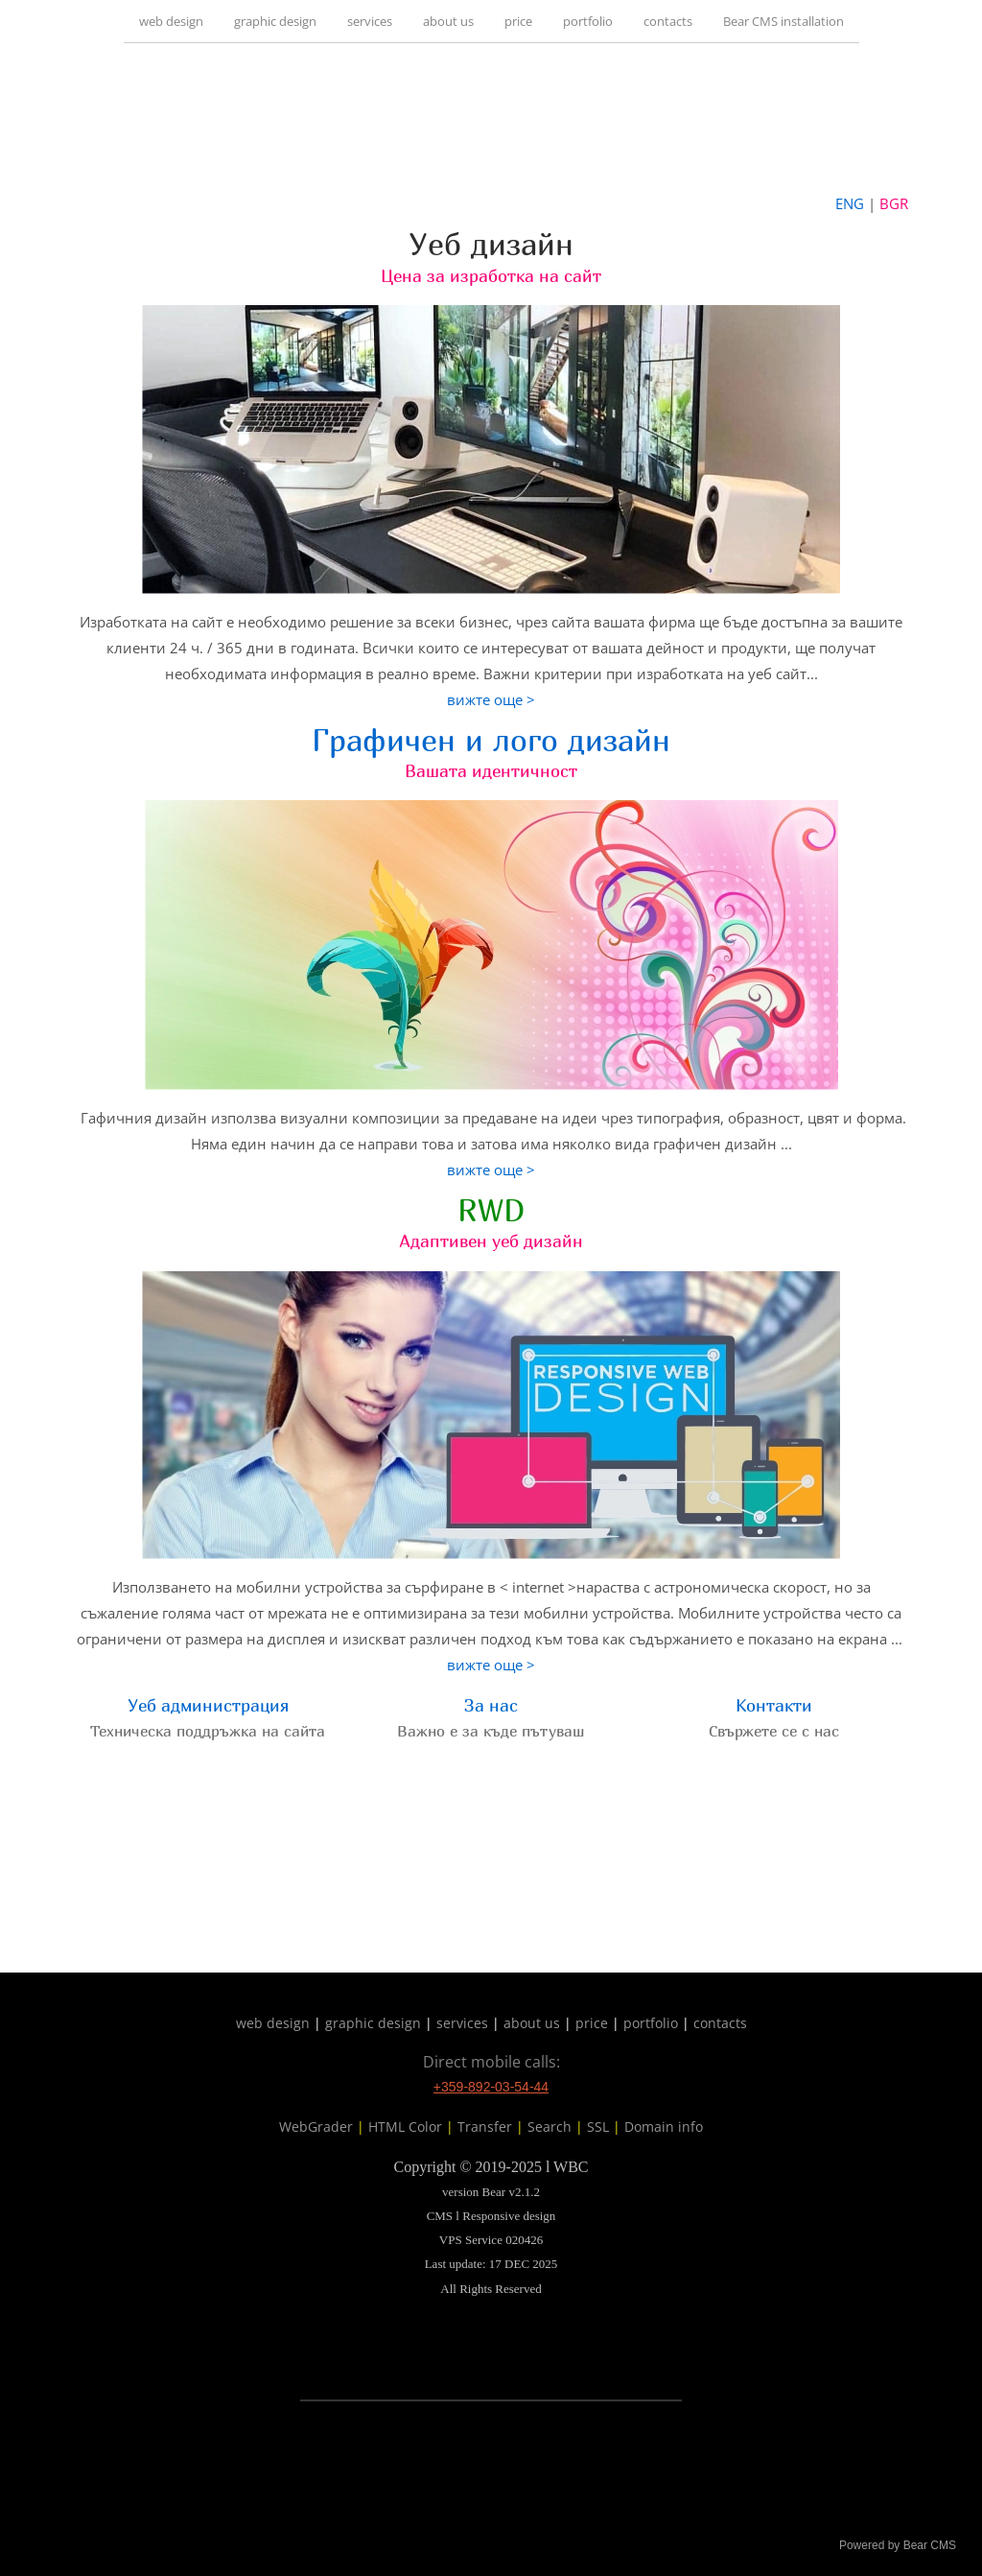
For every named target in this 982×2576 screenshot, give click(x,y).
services (369, 21)
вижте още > (491, 699)
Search (549, 2126)
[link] (491, 117)
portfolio (588, 21)
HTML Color (405, 2126)
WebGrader (316, 2126)
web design (171, 21)
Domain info (663, 2126)
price (518, 21)
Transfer (484, 2126)
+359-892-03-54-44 (491, 2086)
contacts (667, 21)
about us (448, 21)
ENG (849, 203)
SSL (598, 2126)
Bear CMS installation (783, 21)
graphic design (275, 21)
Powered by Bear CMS (897, 2545)
